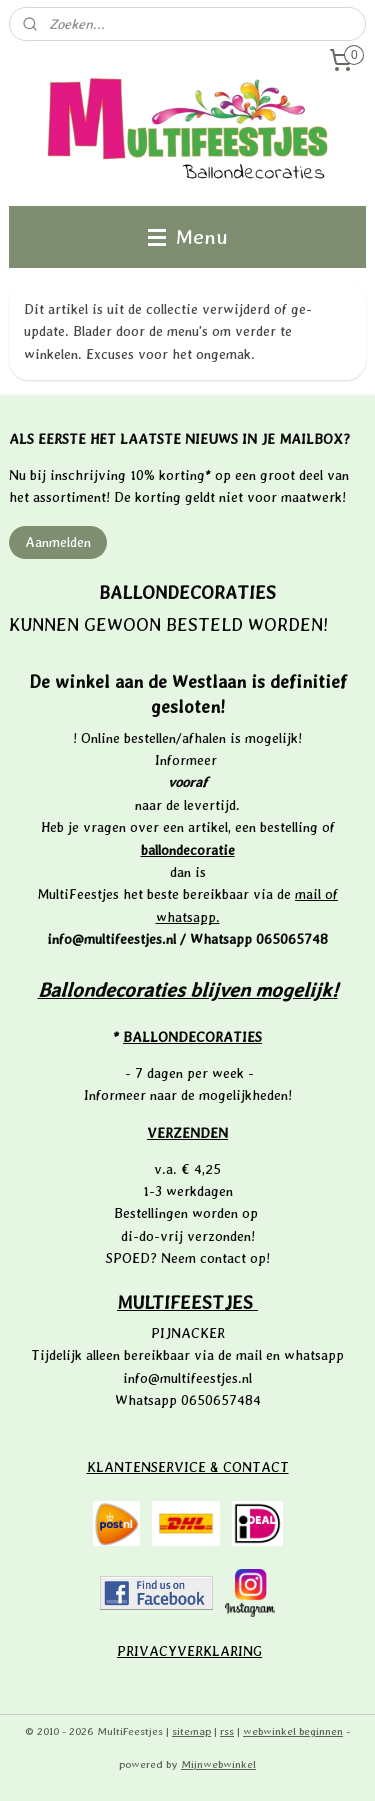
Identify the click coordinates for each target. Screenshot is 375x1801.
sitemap (191, 1731)
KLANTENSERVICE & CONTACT (188, 1467)
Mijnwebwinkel (218, 1764)
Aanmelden (58, 542)
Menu (188, 236)
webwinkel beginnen (293, 1731)
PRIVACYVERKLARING (189, 1651)
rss (227, 1731)
